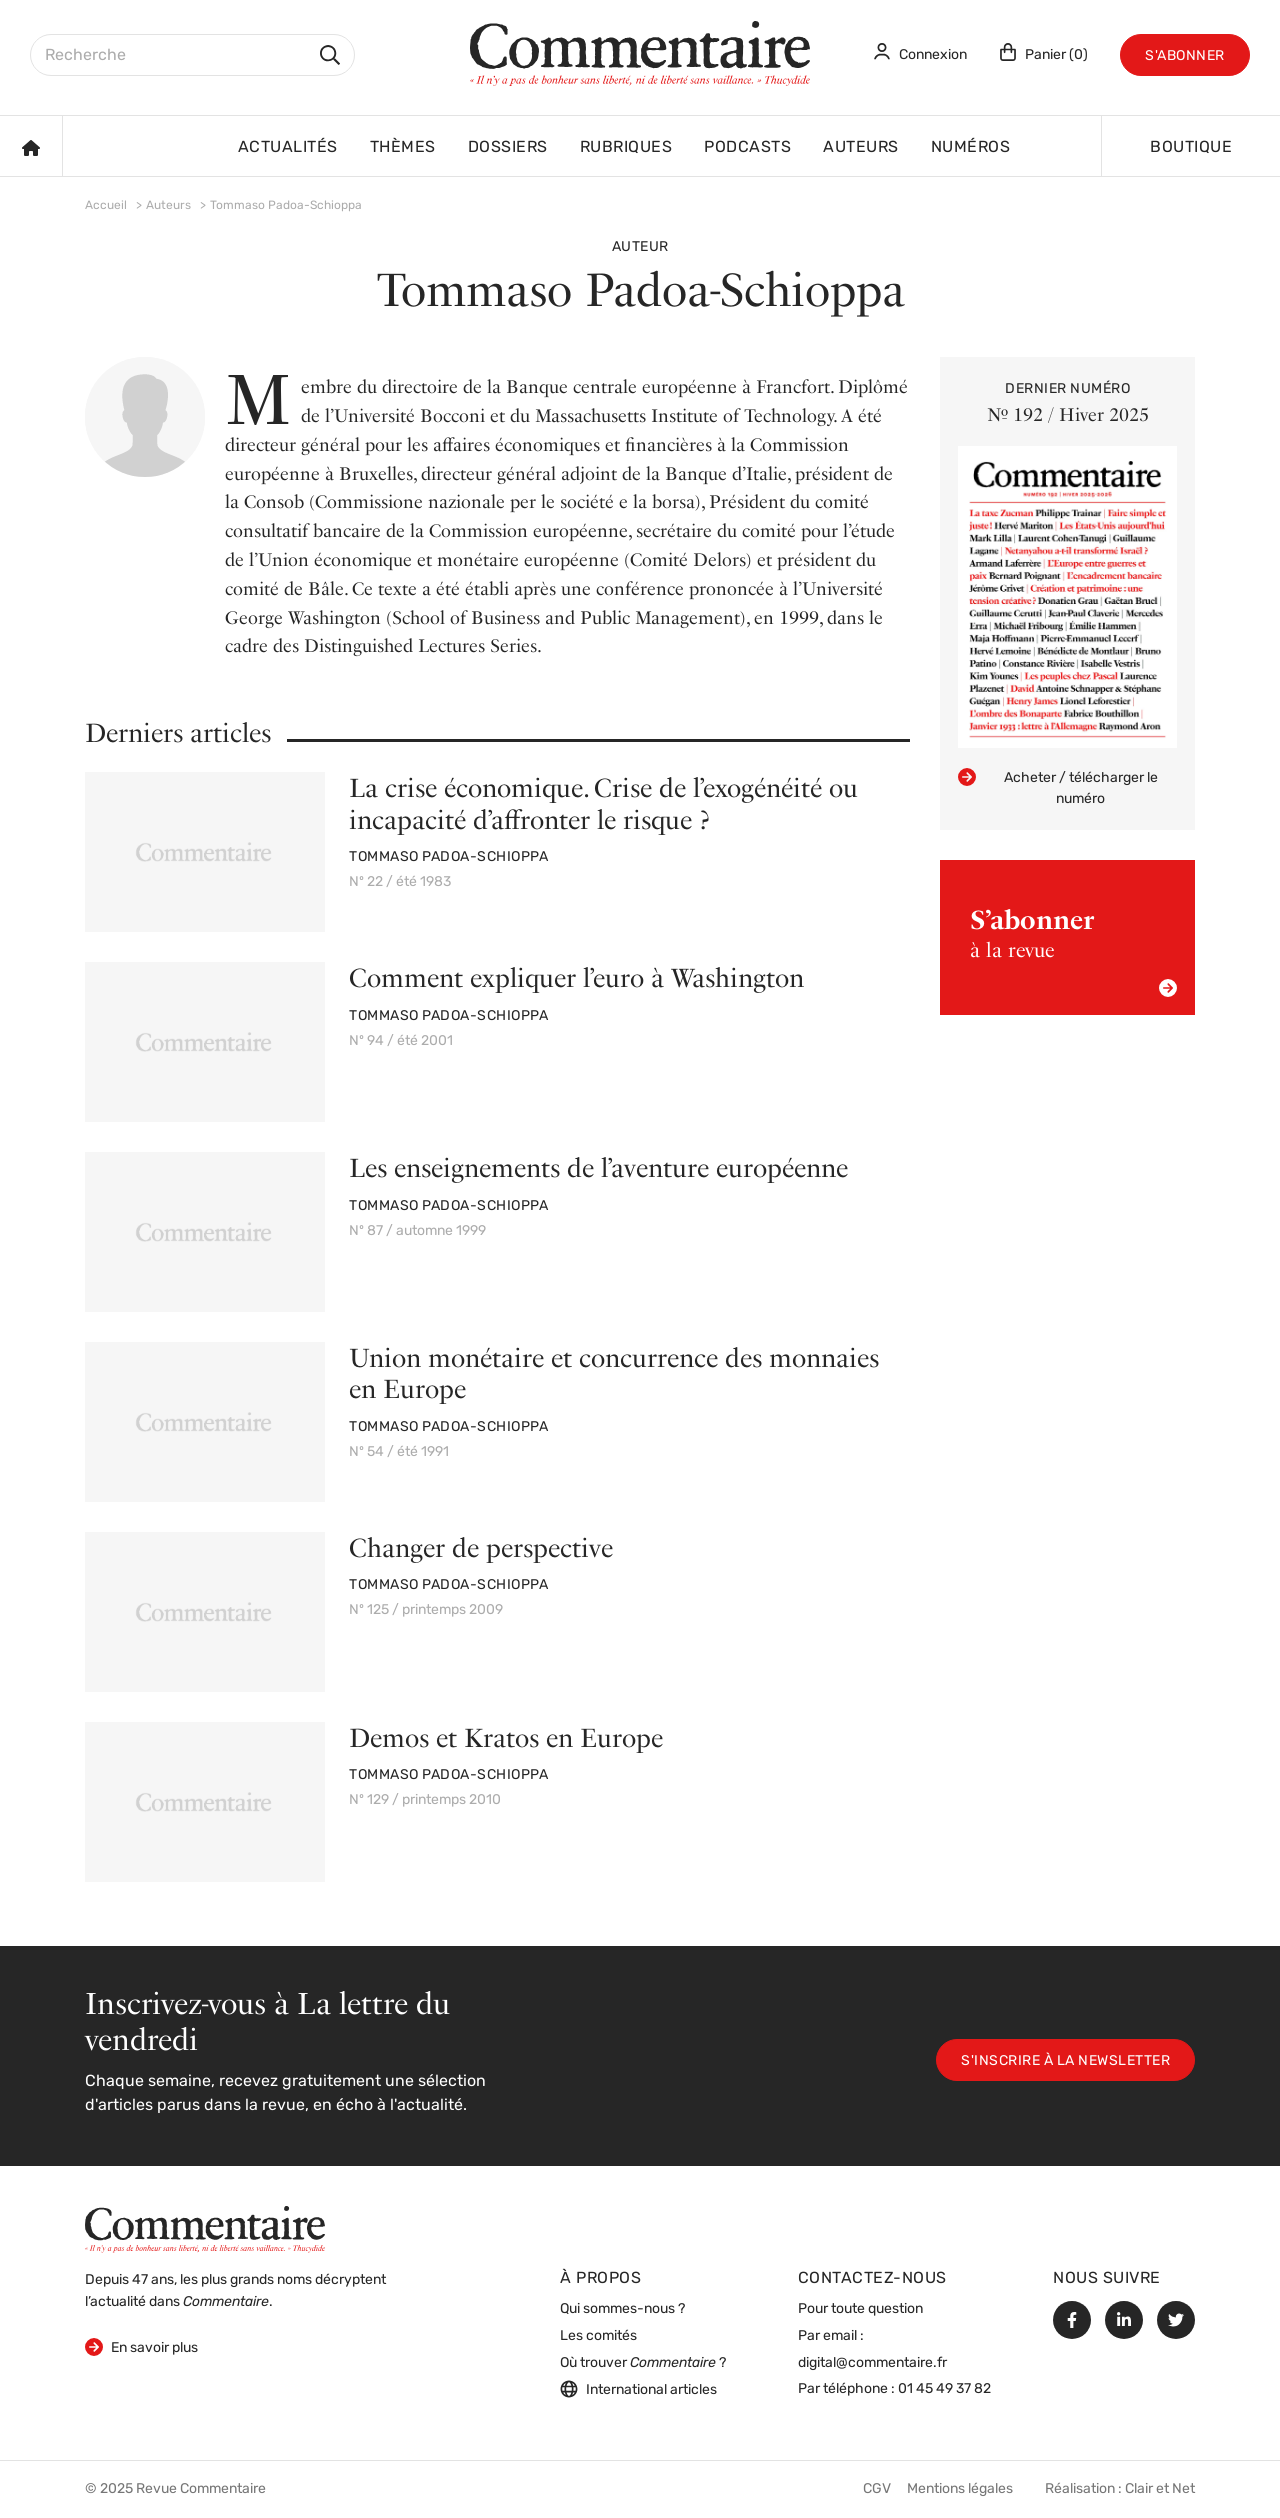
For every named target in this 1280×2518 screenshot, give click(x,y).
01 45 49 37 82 (944, 2389)
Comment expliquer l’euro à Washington (576, 977)
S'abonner (1185, 56)
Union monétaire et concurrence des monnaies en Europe (614, 1373)
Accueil (106, 206)
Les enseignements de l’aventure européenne (598, 1167)
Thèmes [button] (403, 148)
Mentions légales (960, 2489)
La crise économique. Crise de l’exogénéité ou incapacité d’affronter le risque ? (603, 803)
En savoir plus (141, 2346)
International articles (638, 2389)
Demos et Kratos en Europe (506, 1737)
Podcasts (747, 148)
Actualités (288, 148)
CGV (877, 2489)
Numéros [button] (971, 148)
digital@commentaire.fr (872, 2363)
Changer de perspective (481, 1547)
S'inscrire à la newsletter (1065, 2061)
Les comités (598, 2336)
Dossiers (508, 148)
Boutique (1191, 148)
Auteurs (861, 148)
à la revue (1073, 950)
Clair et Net (1160, 2489)
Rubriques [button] (626, 148)
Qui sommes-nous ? (622, 2309)
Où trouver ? (643, 2363)
